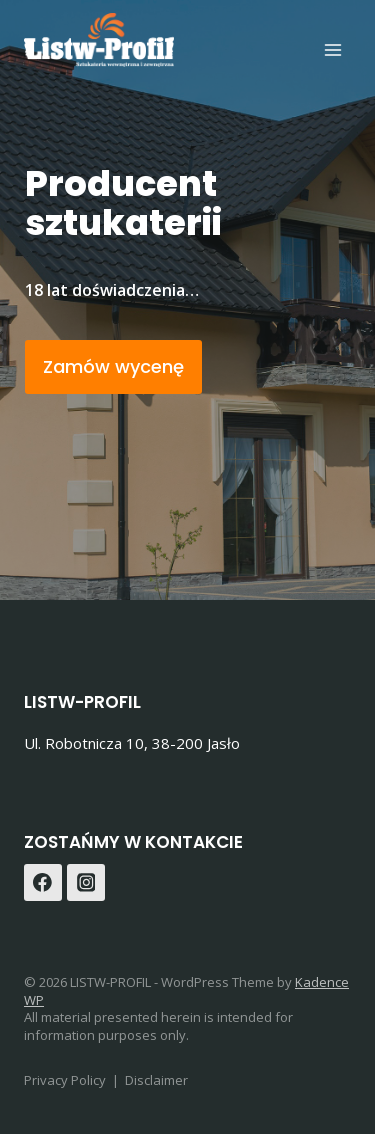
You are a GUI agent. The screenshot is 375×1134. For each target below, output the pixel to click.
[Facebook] (43, 883)
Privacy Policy (65, 1080)
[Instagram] (86, 883)
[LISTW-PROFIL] (99, 40)
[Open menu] (332, 49)
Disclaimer (156, 1080)
